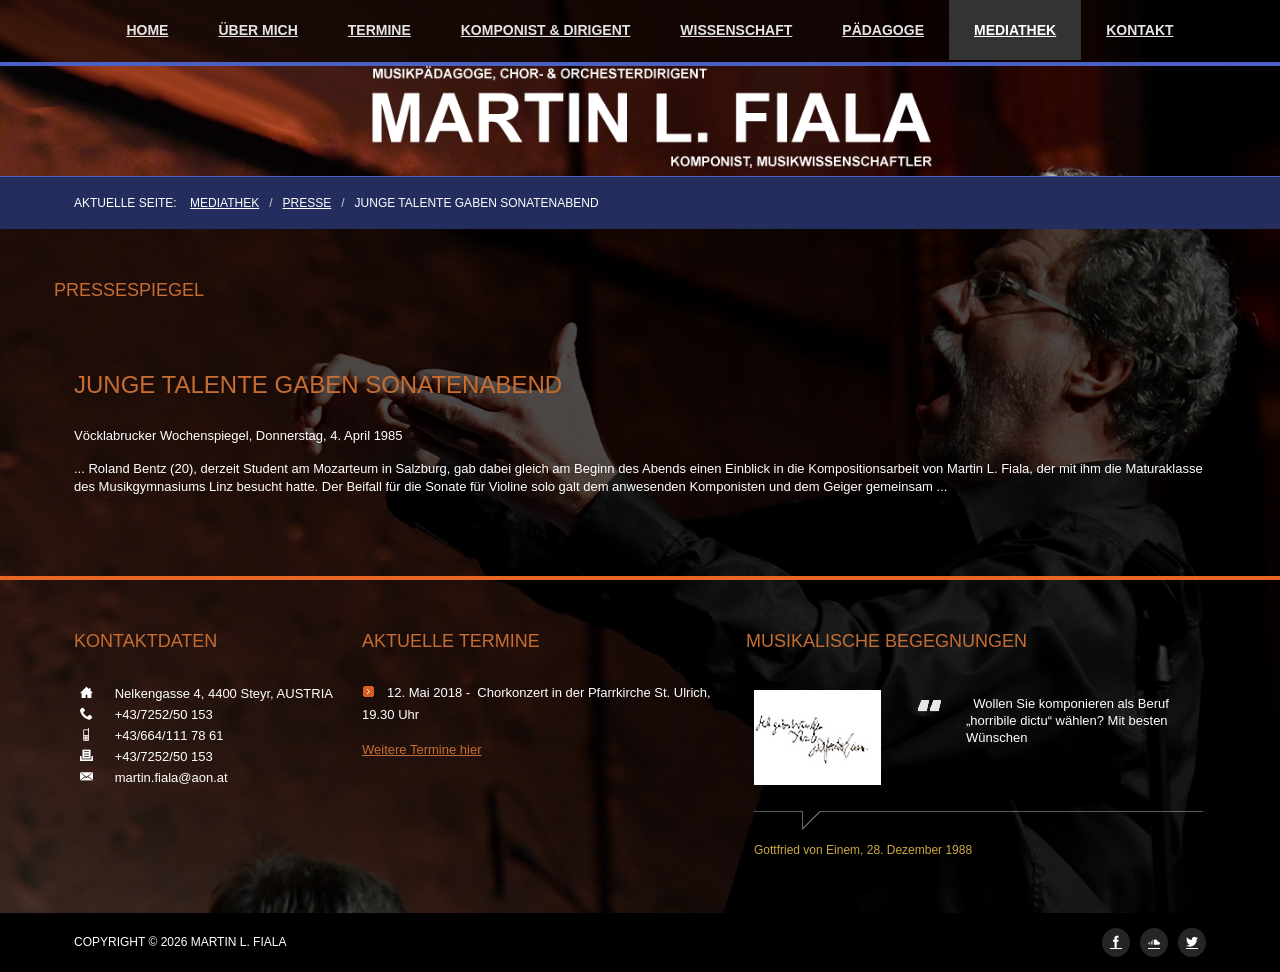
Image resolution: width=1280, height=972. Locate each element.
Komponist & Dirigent (546, 30)
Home (147, 30)
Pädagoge (883, 30)
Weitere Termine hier (421, 749)
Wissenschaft (736, 30)
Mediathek (1015, 30)
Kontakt (1139, 30)
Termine (379, 30)
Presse (307, 203)
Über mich (257, 30)
